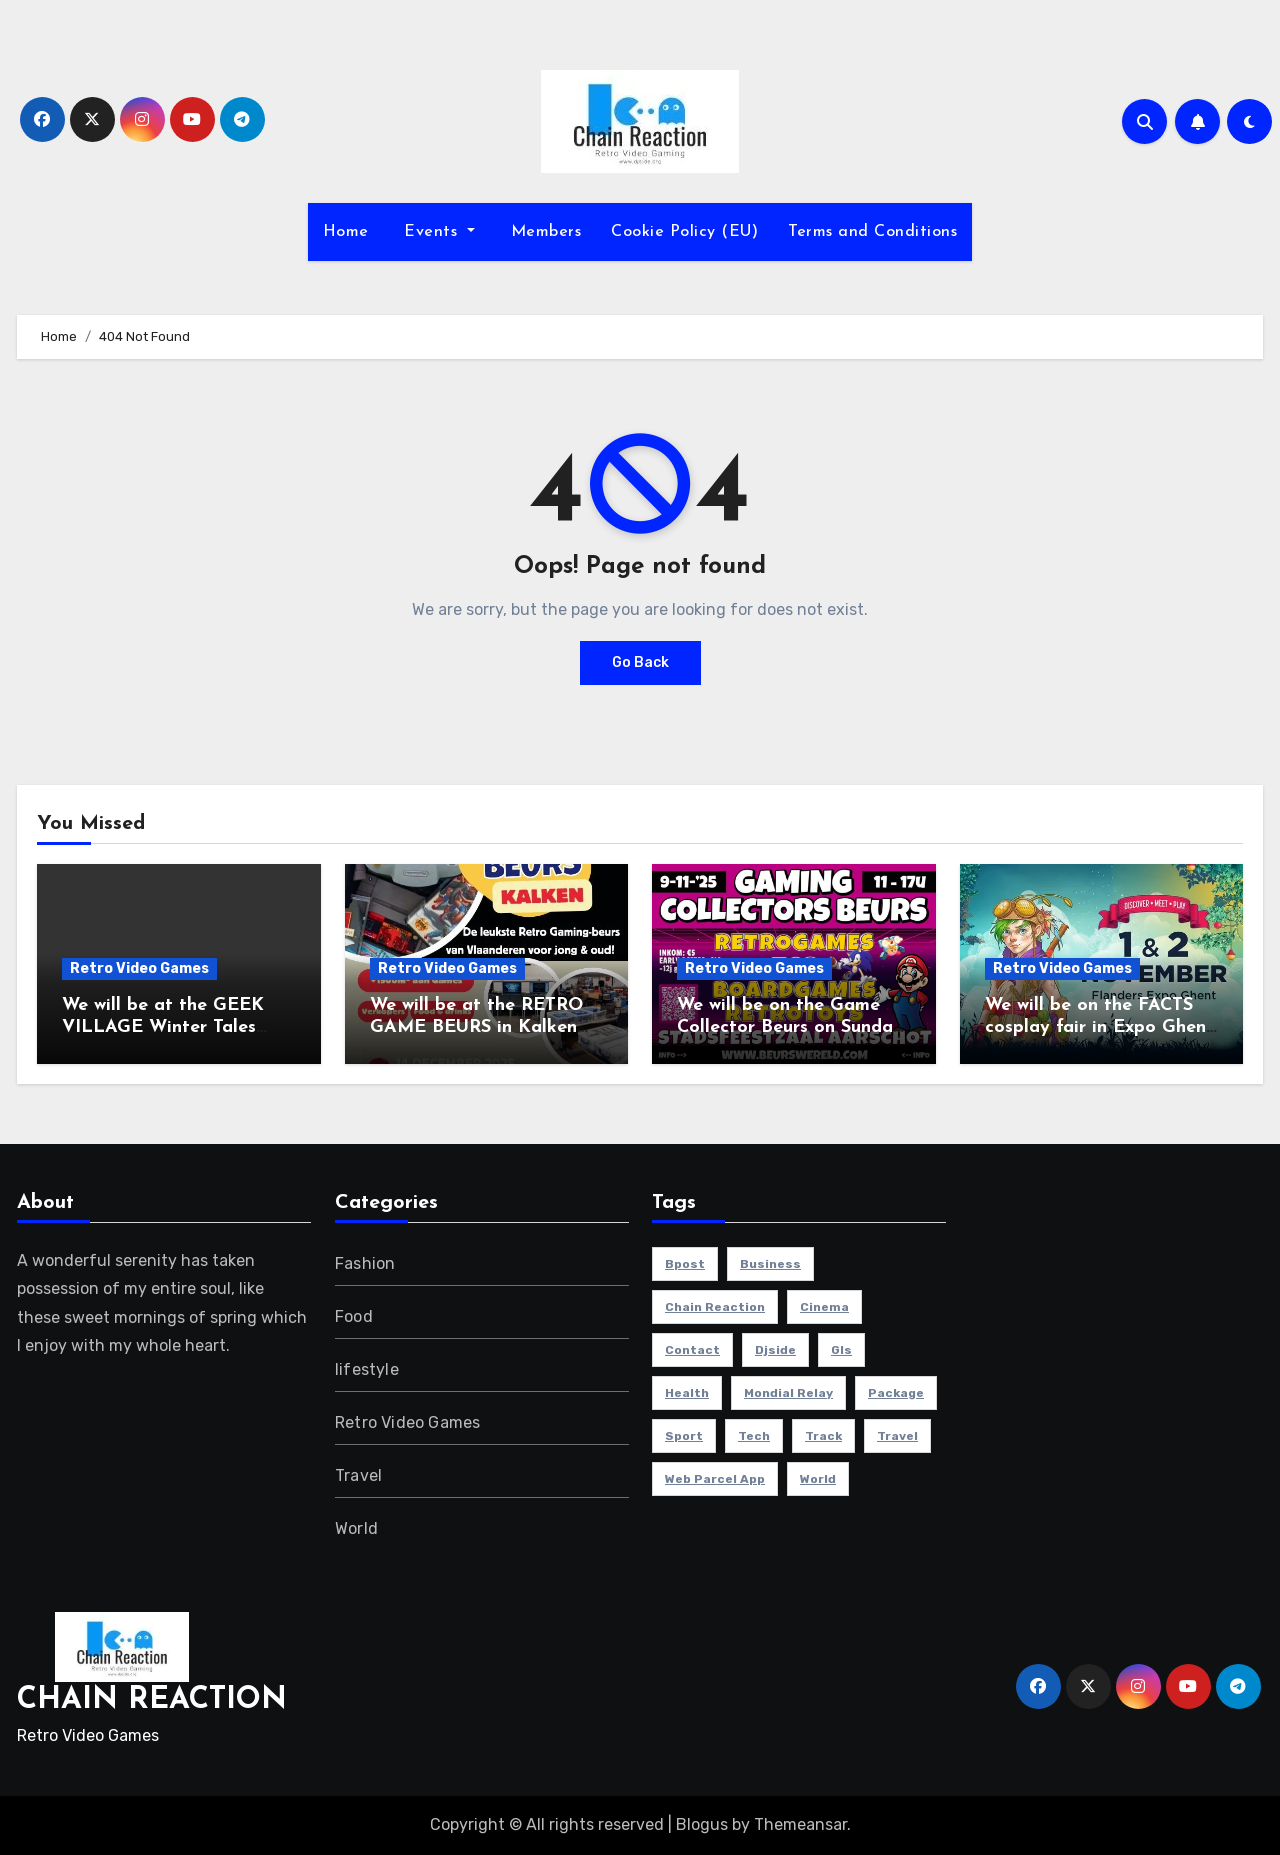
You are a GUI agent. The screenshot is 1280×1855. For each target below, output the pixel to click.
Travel (358, 1475)
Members (543, 232)
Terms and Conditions (872, 232)
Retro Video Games (139, 968)
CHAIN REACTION (152, 1700)
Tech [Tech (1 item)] (754, 1436)
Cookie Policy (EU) (684, 232)
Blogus (702, 1824)
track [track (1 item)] (823, 1436)
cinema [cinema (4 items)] (824, 1307)
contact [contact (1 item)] (692, 1350)
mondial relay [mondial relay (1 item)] (788, 1393)
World (356, 1528)
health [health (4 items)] (687, 1393)
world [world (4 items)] (818, 1479)
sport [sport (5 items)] (684, 1436)
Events (431, 232)
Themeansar (800, 1824)
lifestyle (367, 1369)
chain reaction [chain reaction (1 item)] (715, 1307)
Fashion (365, 1263)
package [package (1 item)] (896, 1393)
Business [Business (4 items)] (770, 1264)
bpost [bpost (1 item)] (685, 1264)
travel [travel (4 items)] (897, 1436)
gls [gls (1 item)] (841, 1350)
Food (354, 1316)
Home (346, 232)
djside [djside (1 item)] (775, 1350)
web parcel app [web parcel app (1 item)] (715, 1479)
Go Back (640, 662)
